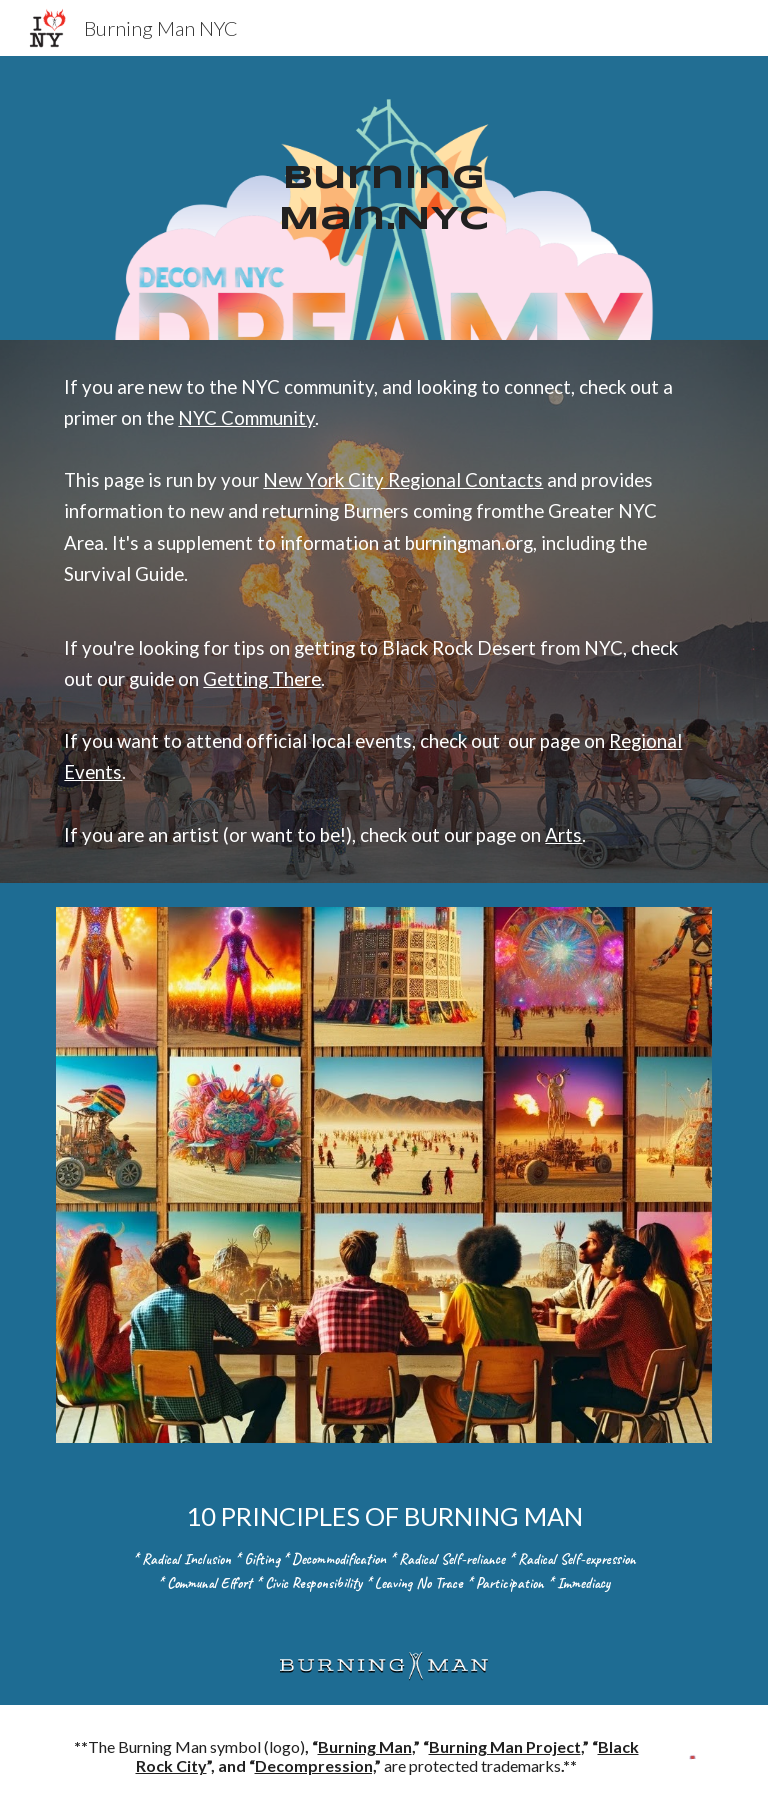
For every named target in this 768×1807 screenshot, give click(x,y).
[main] (383, 197)
